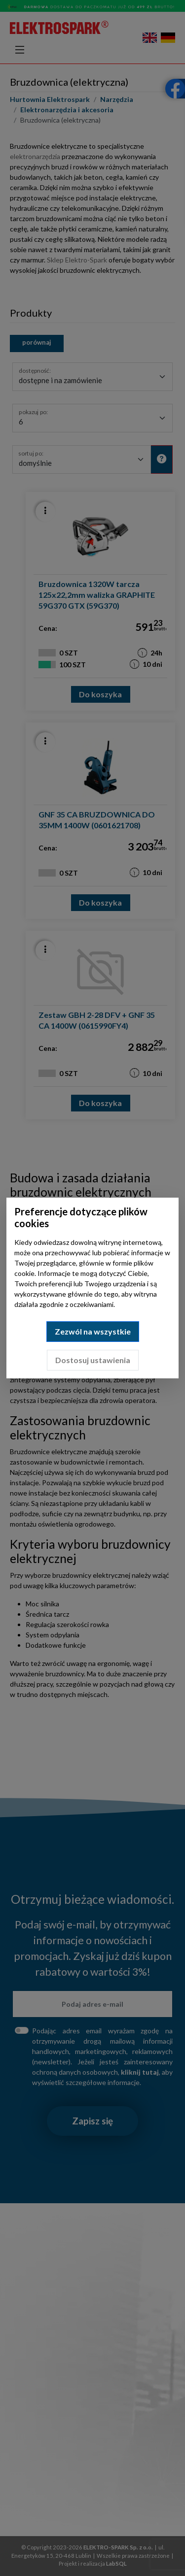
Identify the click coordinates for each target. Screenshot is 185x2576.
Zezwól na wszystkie (93, 1331)
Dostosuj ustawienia (92, 1360)
